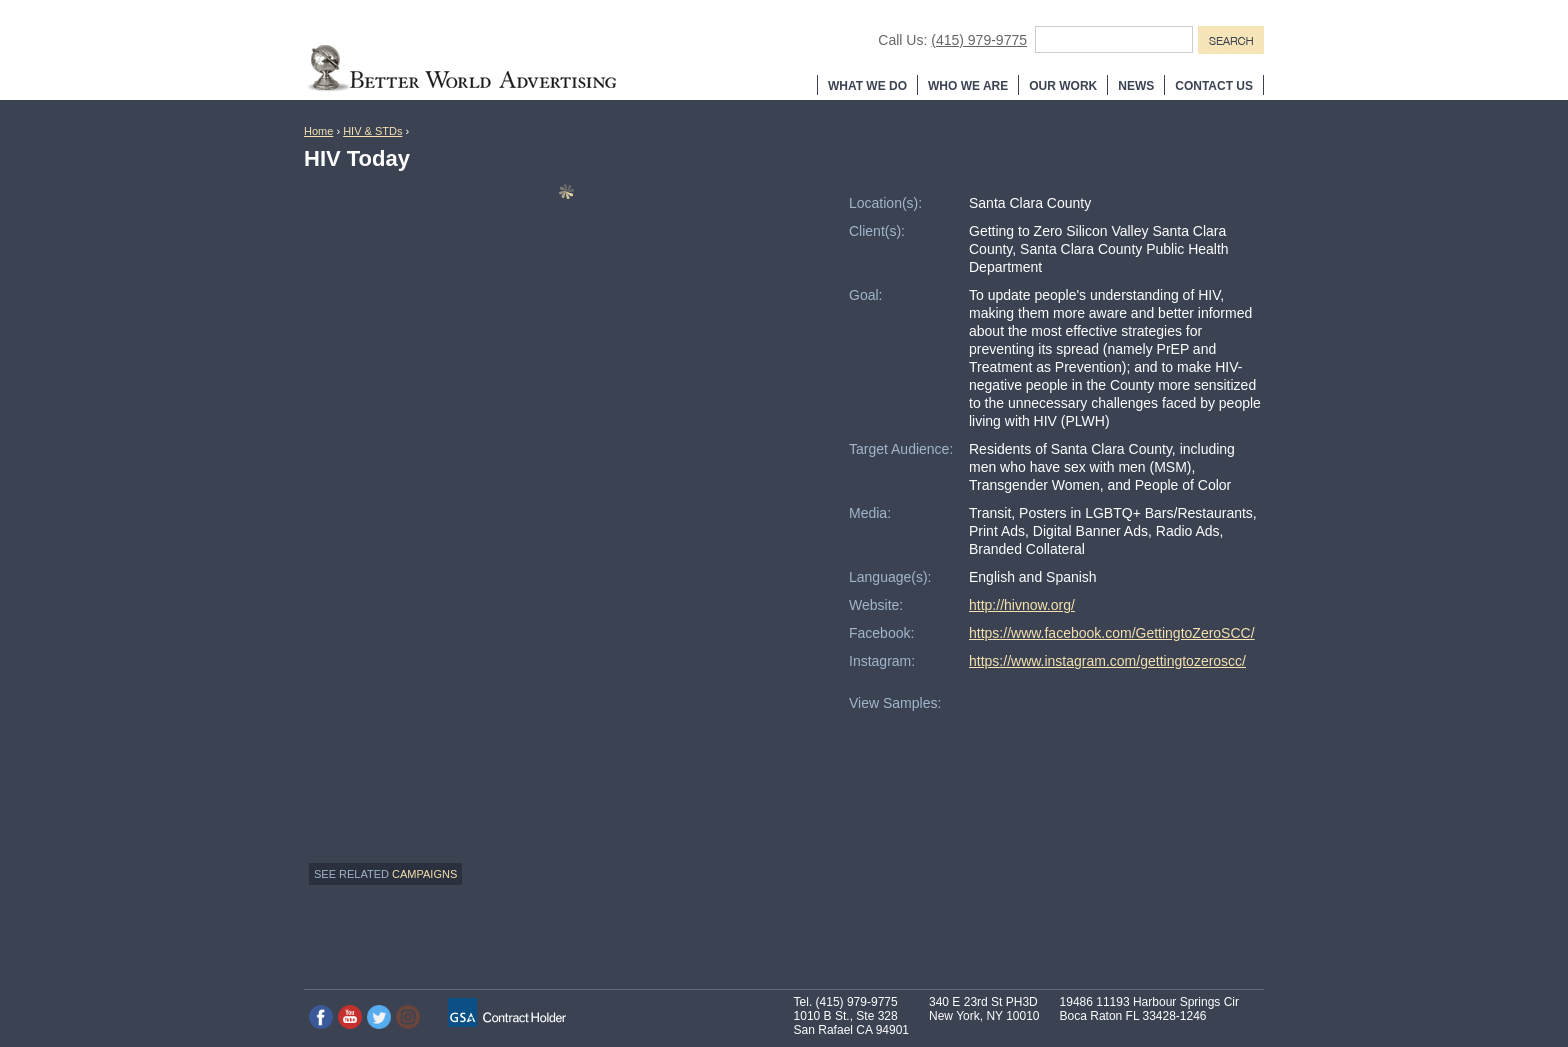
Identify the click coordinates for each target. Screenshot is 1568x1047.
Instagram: (882, 661)
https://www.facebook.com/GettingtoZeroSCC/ (1112, 633)
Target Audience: (901, 449)
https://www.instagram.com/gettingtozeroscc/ (1107, 661)
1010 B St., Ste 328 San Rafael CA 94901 (851, 1023)
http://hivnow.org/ (1022, 605)
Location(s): (885, 203)
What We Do (867, 86)
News (1136, 86)
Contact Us (1214, 86)
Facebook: (881, 633)
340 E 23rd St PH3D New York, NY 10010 (984, 1009)
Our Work (1063, 86)
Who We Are (968, 86)
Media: (870, 513)
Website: (876, 605)
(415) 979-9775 (979, 40)
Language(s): (890, 577)
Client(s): (877, 231)
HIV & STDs (372, 131)
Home (318, 131)
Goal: (865, 295)
